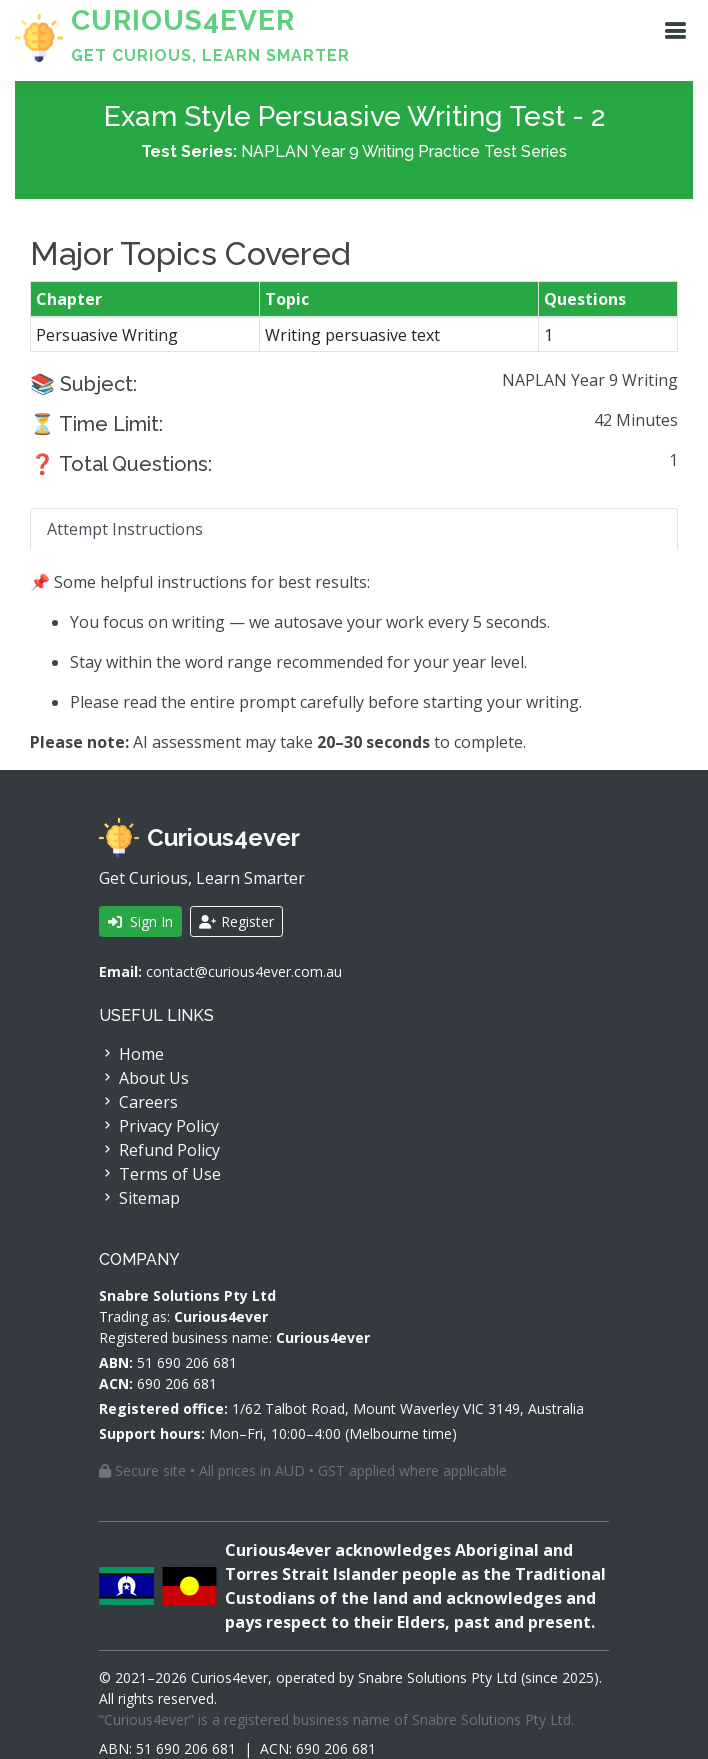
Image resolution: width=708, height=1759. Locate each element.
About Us (144, 1078)
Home (131, 1054)
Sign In (140, 921)
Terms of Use (160, 1174)
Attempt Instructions (125, 531)
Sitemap (139, 1198)
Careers (138, 1102)
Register (236, 921)
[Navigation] (675, 30)
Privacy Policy (159, 1126)
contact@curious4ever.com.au (244, 971)
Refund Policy (159, 1150)
